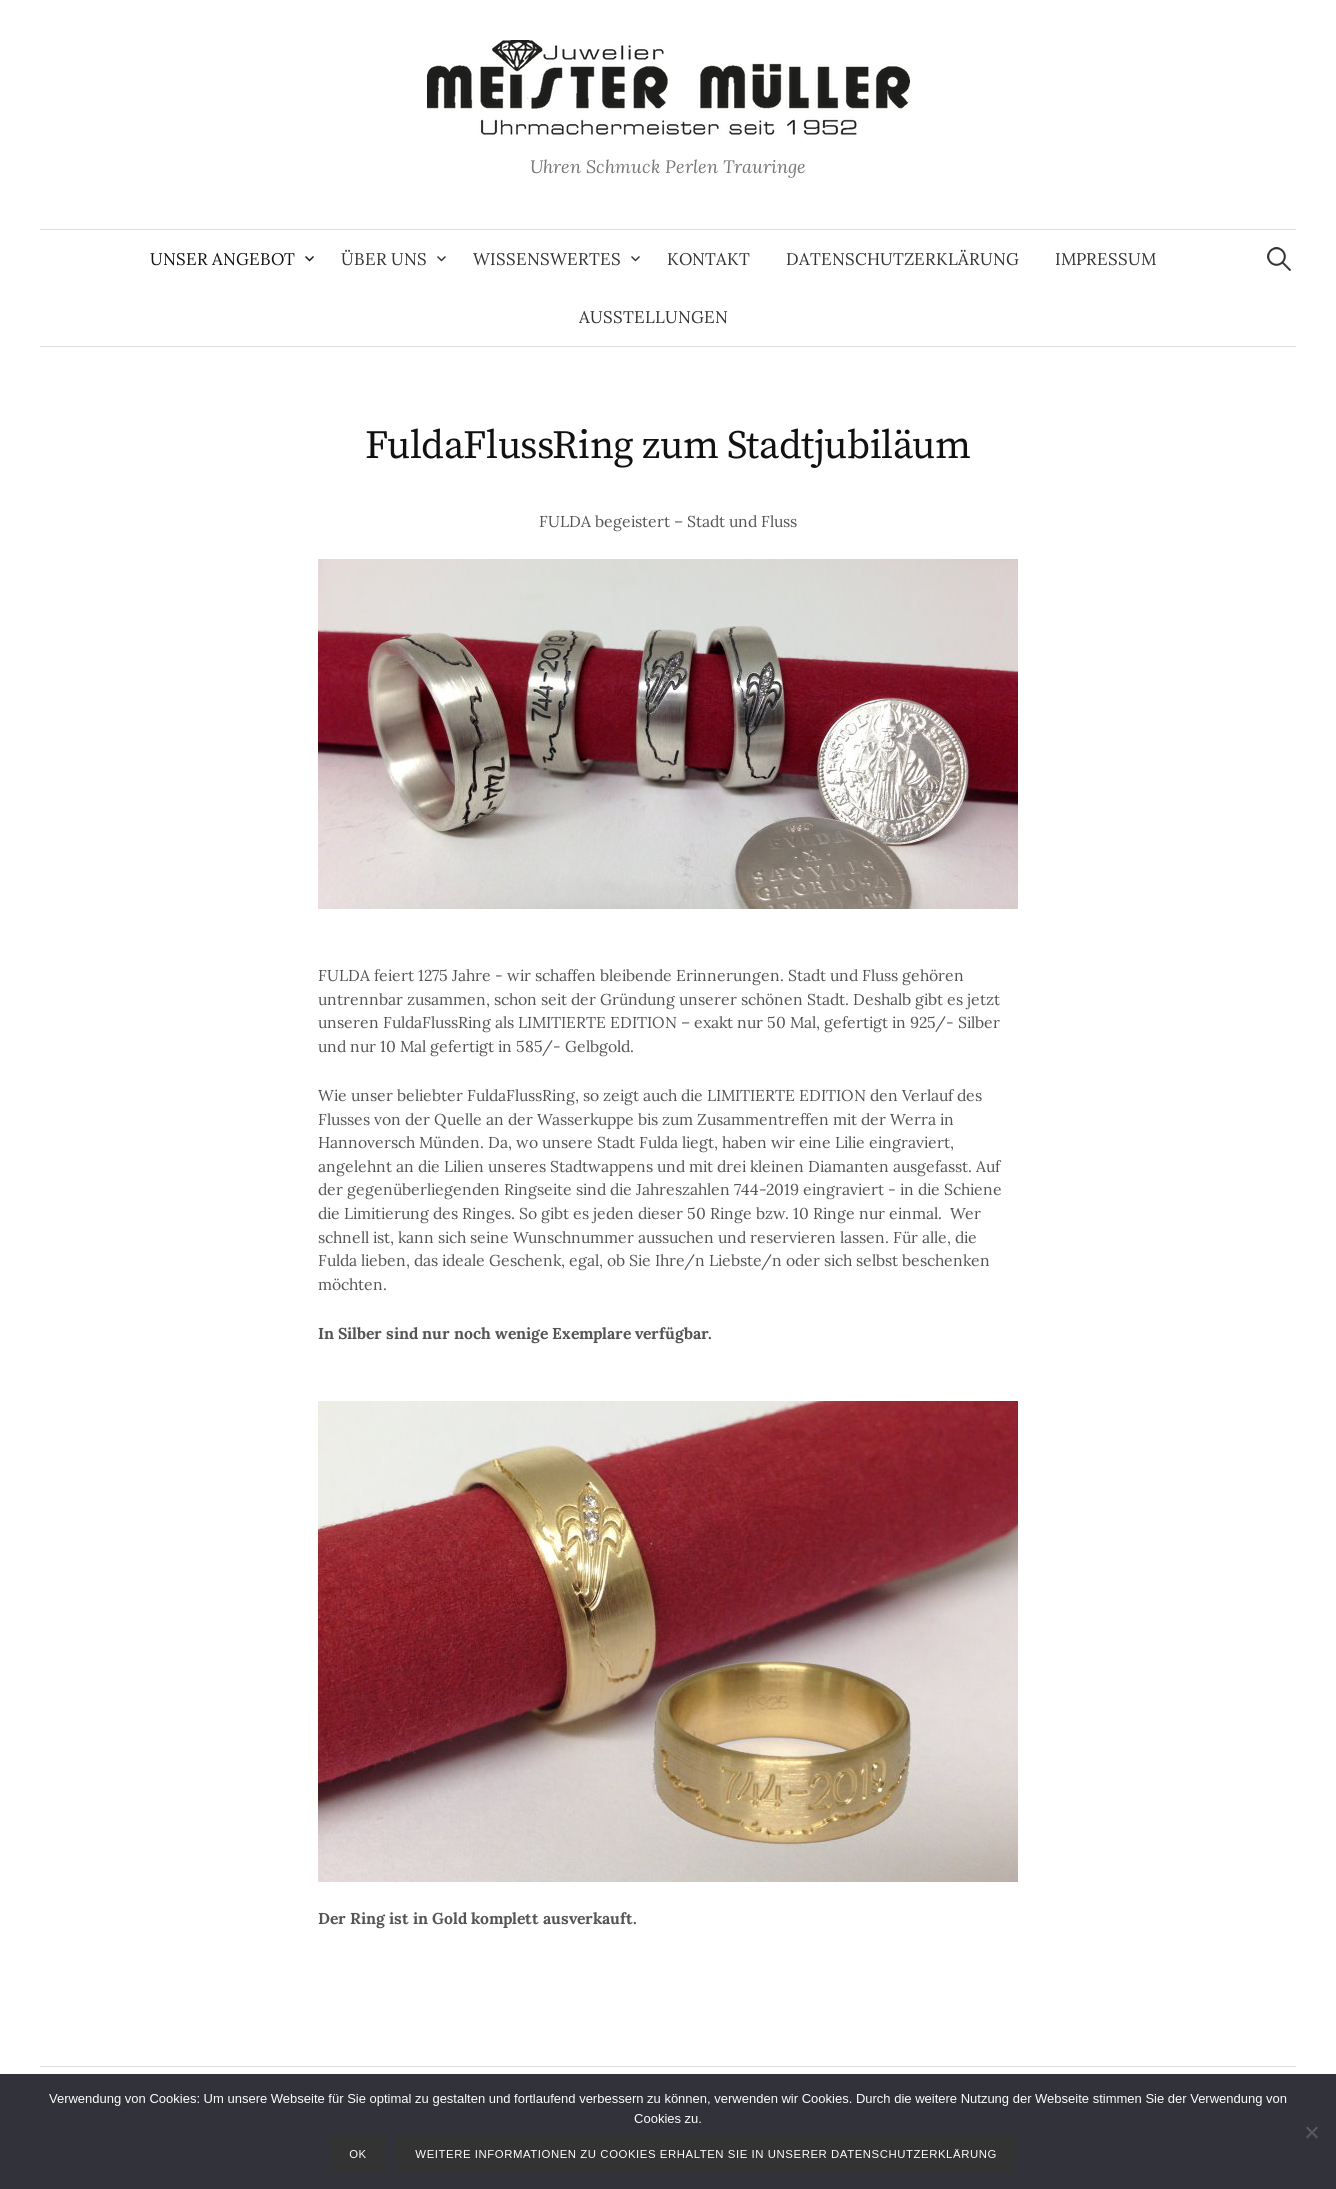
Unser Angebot (222, 259)
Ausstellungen (653, 317)
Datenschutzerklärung (902, 259)
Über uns (384, 259)
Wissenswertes (547, 259)
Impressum (1105, 259)
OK (358, 2154)
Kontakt (708, 259)
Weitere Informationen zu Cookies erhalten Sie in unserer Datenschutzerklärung (706, 2154)
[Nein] (1311, 2132)
